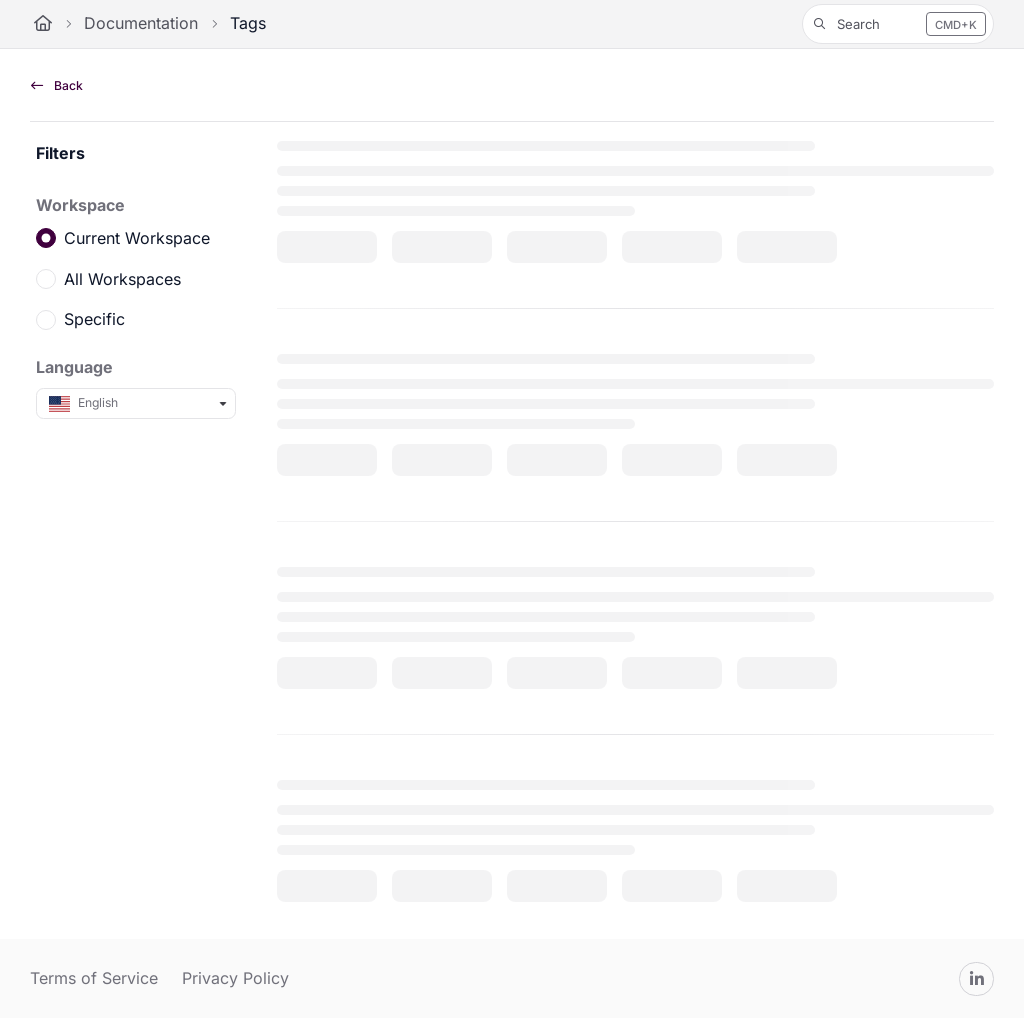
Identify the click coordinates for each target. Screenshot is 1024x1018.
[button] (898, 24)
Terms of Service (94, 978)
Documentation (141, 23)
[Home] (43, 24)
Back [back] (57, 85)
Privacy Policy (235, 978)
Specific (94, 319)
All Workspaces (122, 278)
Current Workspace (137, 238)
